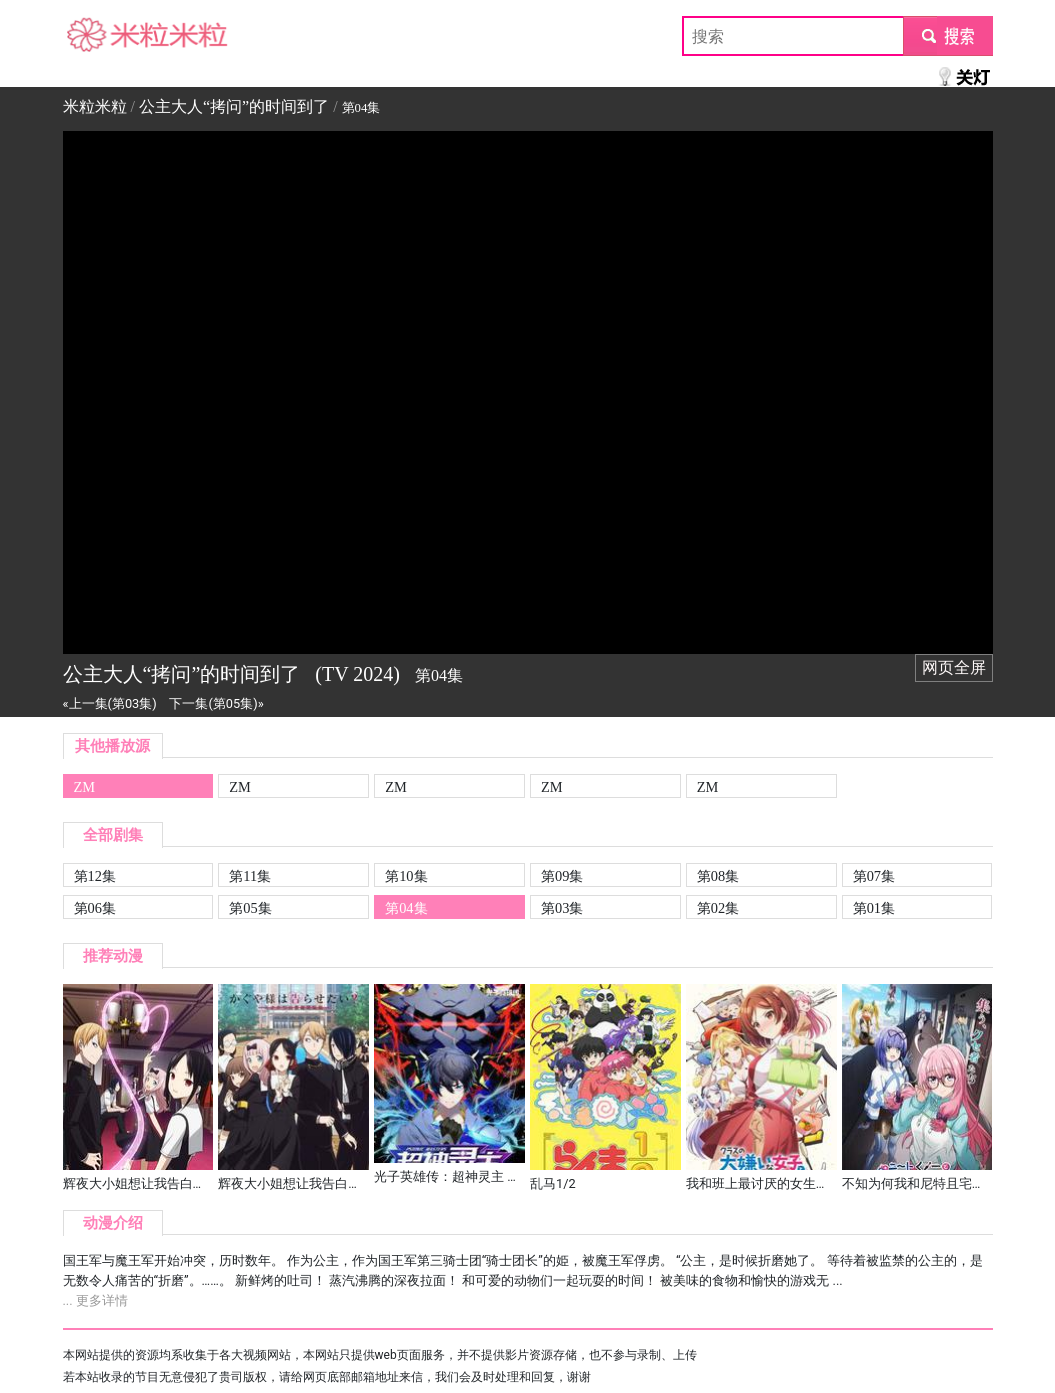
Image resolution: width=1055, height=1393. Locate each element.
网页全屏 (954, 667)
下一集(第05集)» (216, 703)
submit (947, 35)
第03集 (562, 908)
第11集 (250, 876)
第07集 (874, 876)
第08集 (718, 876)
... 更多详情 (95, 1300)
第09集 (562, 876)
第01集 (874, 908)
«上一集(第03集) (110, 703)
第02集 (718, 908)
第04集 (406, 908)
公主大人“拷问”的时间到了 (234, 106)
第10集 (406, 876)
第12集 (95, 876)
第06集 (95, 908)
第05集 (250, 908)
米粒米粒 (95, 35)
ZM (85, 787)
